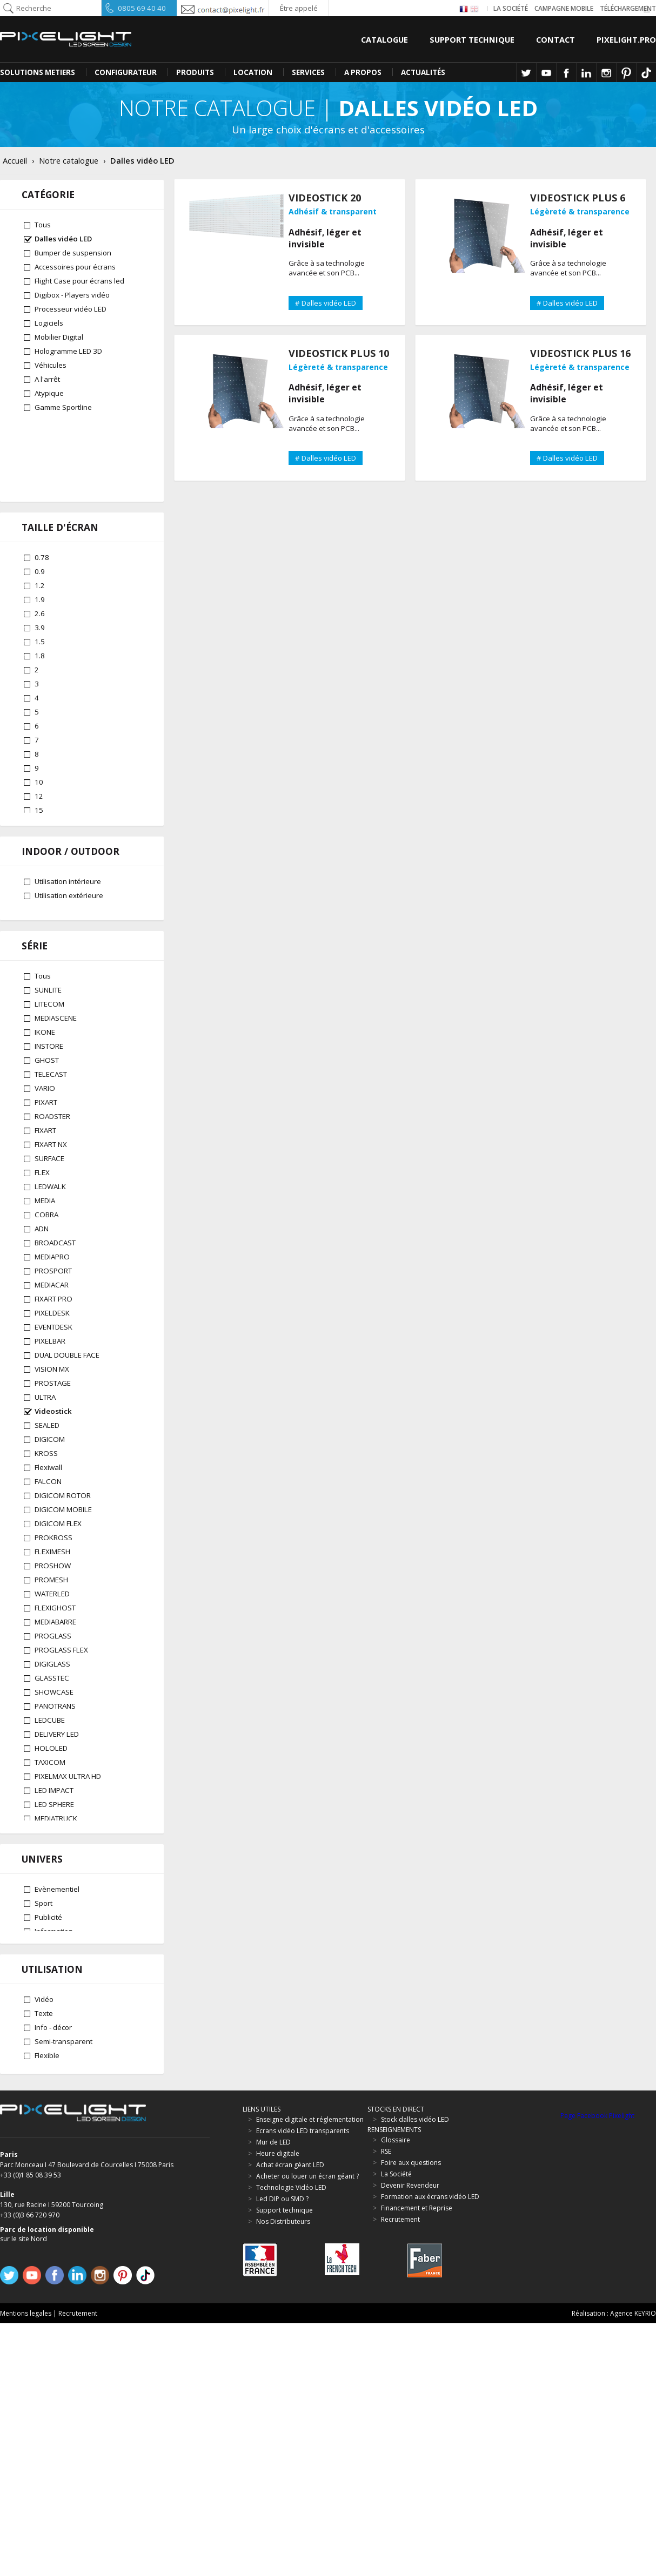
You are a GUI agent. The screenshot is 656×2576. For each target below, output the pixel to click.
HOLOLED (51, 1795)
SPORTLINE (53, 1935)
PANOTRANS (55, 1753)
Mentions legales (25, 2566)
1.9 (40, 528)
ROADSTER (52, 1163)
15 (39, 739)
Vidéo (44, 2248)
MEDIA (45, 1247)
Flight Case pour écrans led (79, 281)
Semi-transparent (63, 2290)
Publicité (48, 2141)
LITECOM (49, 1051)
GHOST (47, 1107)
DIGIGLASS (52, 1711)
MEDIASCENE (56, 1065)
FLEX (42, 1219)
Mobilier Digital (59, 337)
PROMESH (51, 1626)
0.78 (42, 486)
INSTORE (49, 1093)
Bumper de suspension (73, 253)
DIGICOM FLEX (58, 1570)
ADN (42, 1275)
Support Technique (472, 39)
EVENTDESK (53, 1374)
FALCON (48, 1528)
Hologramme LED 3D (68, 351)
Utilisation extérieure (69, 944)
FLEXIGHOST (55, 1655)
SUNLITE (48, 1037)
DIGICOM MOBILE (63, 1556)
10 (39, 711)
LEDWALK (50, 1233)
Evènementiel (57, 2113)
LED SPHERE (54, 1851)
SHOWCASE (54, 1739)
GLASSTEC (52, 1725)
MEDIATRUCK (56, 1865)
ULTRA (45, 1444)
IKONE (45, 1079)
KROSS (46, 1500)
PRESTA (47, 1907)
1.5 (40, 570)
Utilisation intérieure (68, 930)
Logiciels (49, 323)
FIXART (45, 1177)
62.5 (42, 851)
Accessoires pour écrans (75, 267)
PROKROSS (53, 1584)
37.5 (42, 823)
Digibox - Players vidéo (72, 295)
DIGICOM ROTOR (63, 1542)
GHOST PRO (55, 1992)
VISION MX (52, 1416)
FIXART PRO (53, 1346)
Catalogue (384, 39)
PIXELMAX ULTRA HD (68, 1823)
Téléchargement (628, 8)
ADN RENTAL (55, 2020)
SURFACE (49, 1205)
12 (39, 725)
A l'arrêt (47, 379)
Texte (44, 2262)
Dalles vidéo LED (63, 239)
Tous (43, 225)
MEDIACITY (52, 1963)
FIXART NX (51, 1191)
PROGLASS (53, 1683)
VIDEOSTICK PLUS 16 (580, 353)
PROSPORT (53, 1318)
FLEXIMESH (52, 1598)
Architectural (55, 2169)
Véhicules (50, 365)
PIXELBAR (50, 1388)
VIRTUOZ (49, 1893)
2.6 (40, 542)
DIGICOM (50, 1486)
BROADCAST (55, 1289)
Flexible (47, 2304)
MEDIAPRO (52, 1304)
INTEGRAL (50, 1949)
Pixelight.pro (626, 39)
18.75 (44, 767)
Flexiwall (48, 1514)
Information (54, 2155)
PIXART (46, 1149)
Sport (43, 2127)
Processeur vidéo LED (70, 309)
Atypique (49, 393)
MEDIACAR (52, 1332)
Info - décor (53, 2276)
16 (39, 753)
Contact (555, 39)
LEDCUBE (50, 1767)
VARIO (45, 1135)
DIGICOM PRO (58, 1977)
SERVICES (308, 72)
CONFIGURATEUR (126, 72)
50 (39, 837)
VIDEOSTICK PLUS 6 (577, 197)
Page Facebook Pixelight (597, 2368)
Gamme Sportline (63, 407)
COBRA (46, 1261)
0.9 (40, 500)
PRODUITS (195, 72)
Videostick (53, 1458)
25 (39, 795)
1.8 (40, 584)
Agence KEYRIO (633, 2566)
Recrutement (77, 2566)
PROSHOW (53, 1612)
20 (39, 781)
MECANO (49, 1921)
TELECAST (51, 1121)
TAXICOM (50, 1809)
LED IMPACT (54, 1837)
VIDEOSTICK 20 (325, 197)
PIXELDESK (52, 1360)
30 (39, 809)
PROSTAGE (53, 1430)
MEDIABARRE (55, 1669)
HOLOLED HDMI (60, 2034)
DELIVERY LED (57, 1781)
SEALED (47, 1472)
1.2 (40, 514)
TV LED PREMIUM (62, 1879)
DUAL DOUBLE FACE (67, 1402)
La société (510, 8)
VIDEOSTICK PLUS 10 (339, 353)
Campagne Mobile (563, 8)
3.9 (40, 556)
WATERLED (52, 1641)
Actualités (423, 72)
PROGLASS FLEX (61, 1697)
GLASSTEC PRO (60, 2006)
